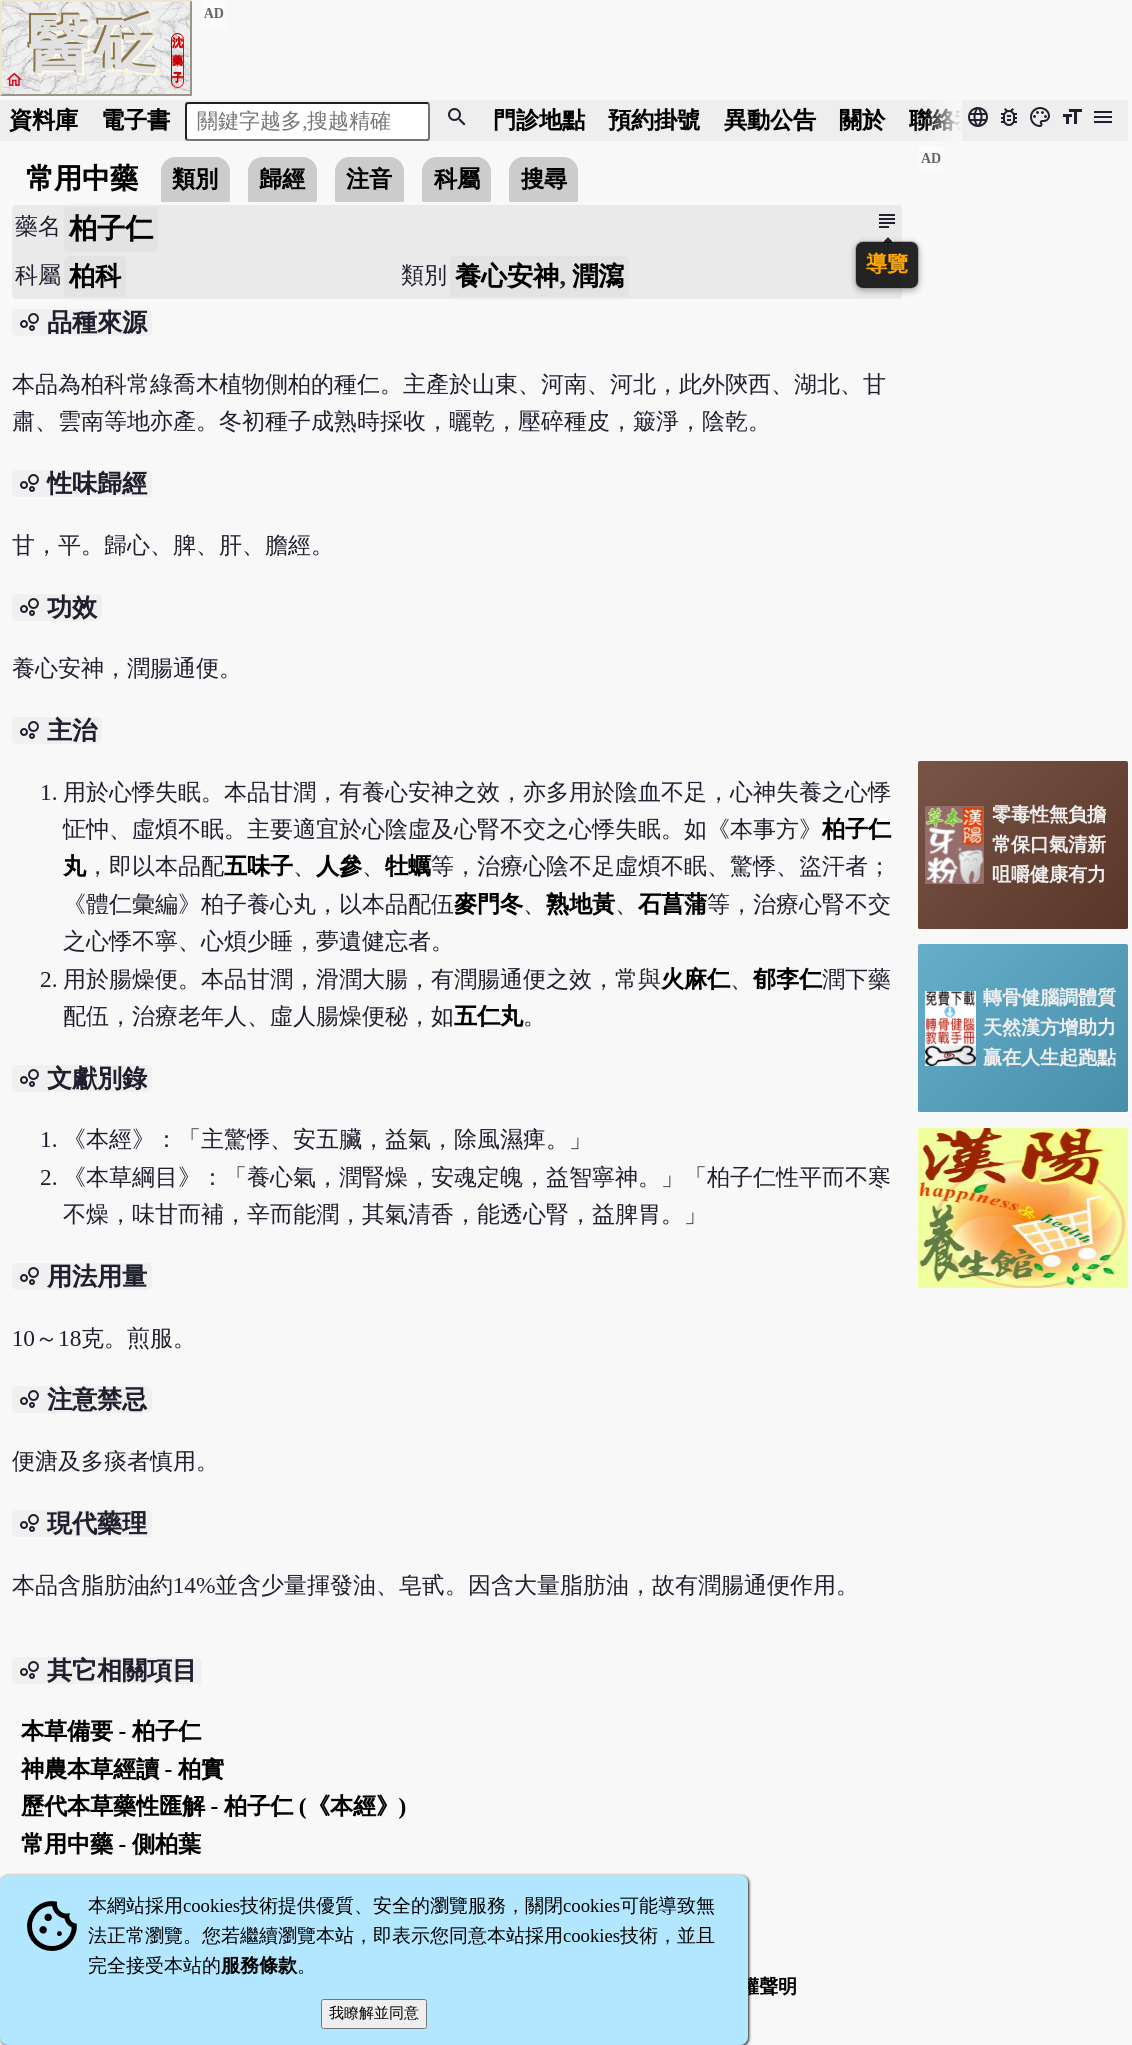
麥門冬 (488, 904)
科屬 (457, 179)
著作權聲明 (749, 1986)
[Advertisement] (1023, 445)
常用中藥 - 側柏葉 (111, 1844)
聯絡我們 (955, 120)
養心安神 (507, 276)
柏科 (95, 276)
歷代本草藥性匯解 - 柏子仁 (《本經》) (214, 1806)
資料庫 (43, 120)
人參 (339, 866)
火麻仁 (695, 979)
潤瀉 (598, 276)
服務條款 (259, 1965)
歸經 (282, 179)
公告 (770, 120)
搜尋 (544, 179)
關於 (862, 120)
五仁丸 (488, 1016)
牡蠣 (408, 866)
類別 (195, 179)
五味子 (258, 866)
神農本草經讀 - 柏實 (122, 1769)
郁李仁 (787, 979)
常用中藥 (82, 178)
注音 (369, 179)
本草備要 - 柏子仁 (111, 1731)
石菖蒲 (672, 904)
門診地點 (539, 120)
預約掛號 (654, 120)
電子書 (135, 120)
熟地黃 (580, 904)
